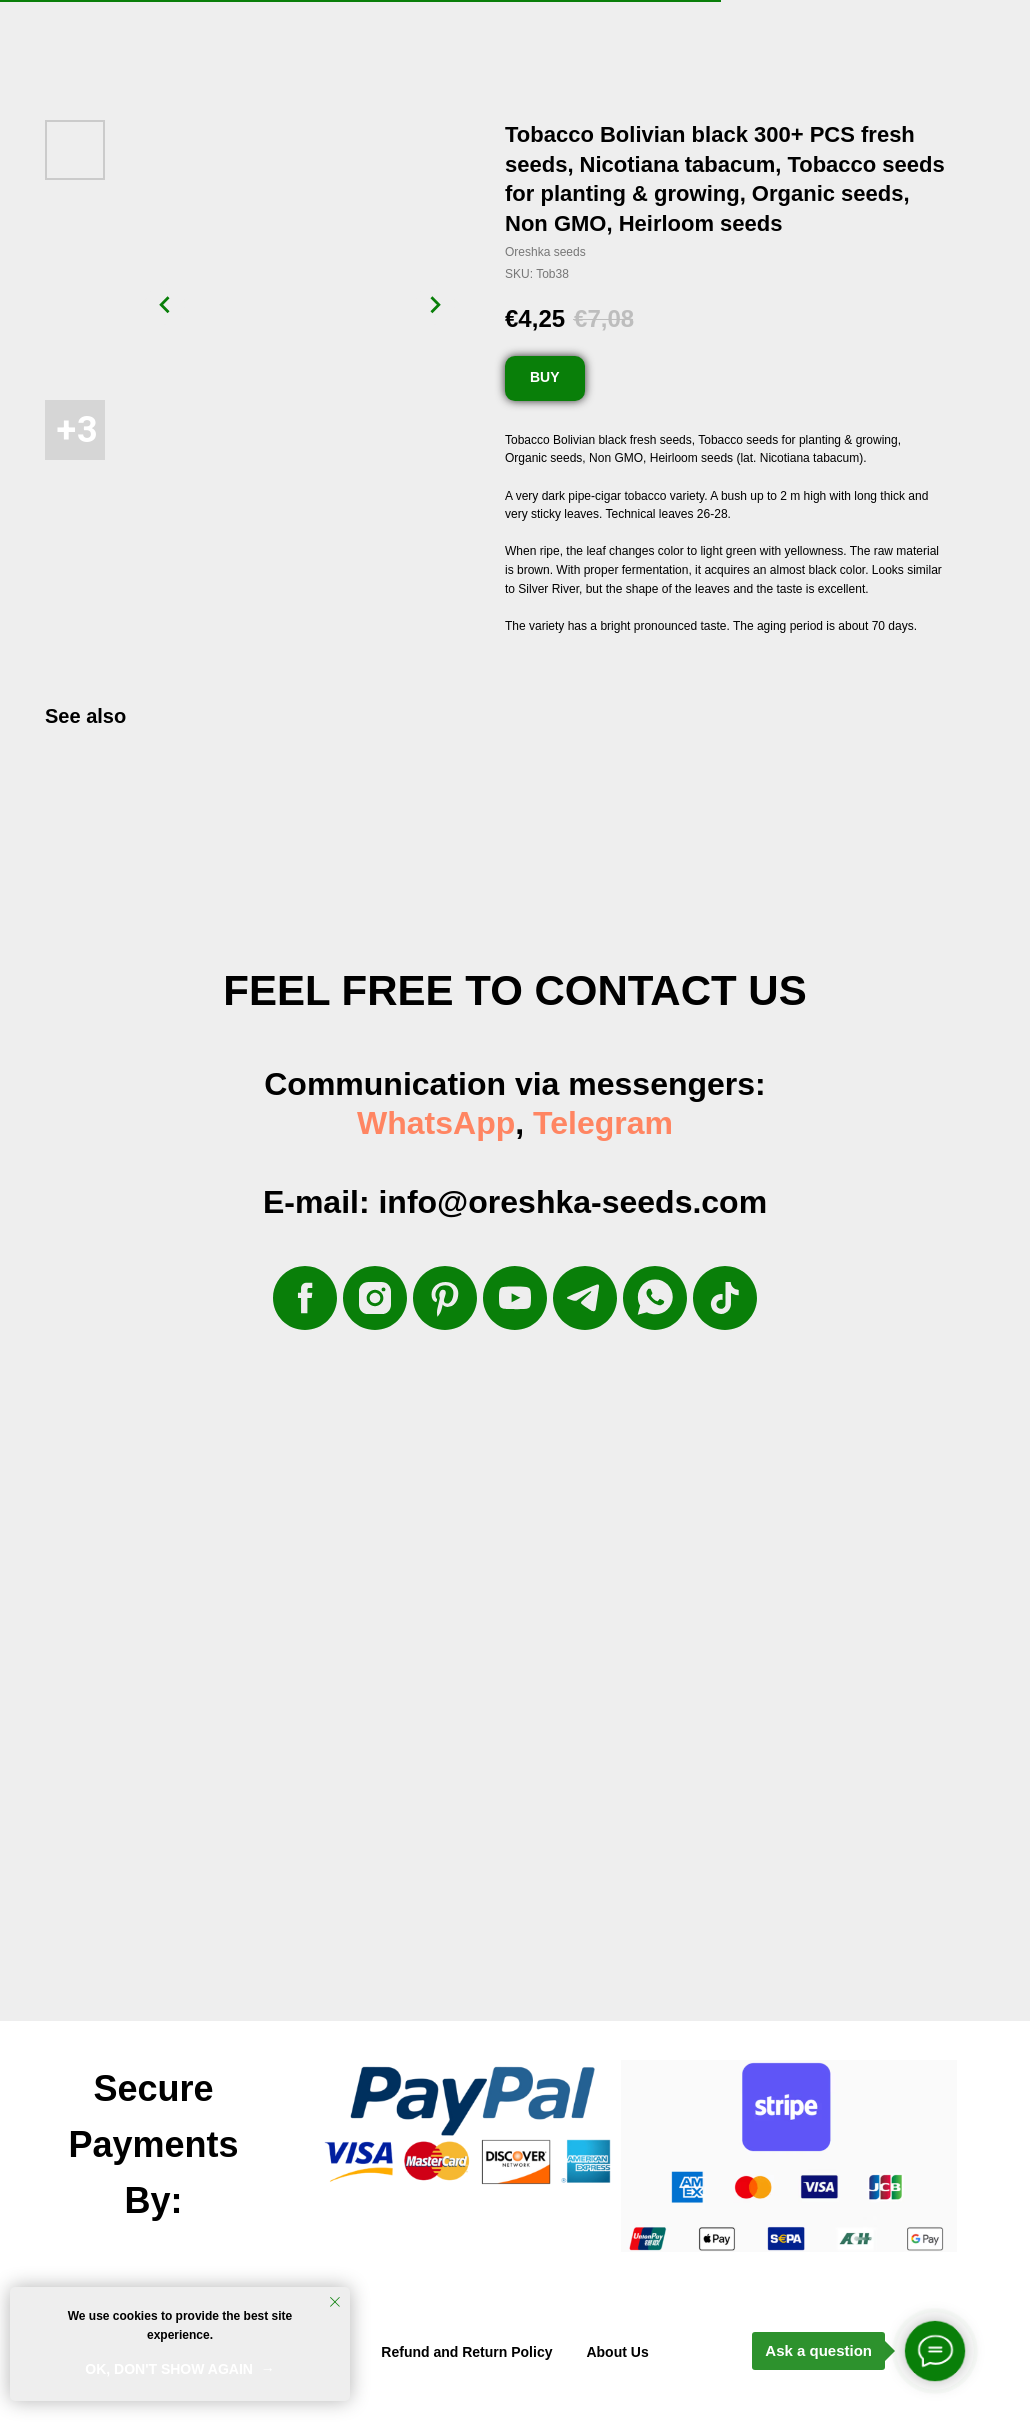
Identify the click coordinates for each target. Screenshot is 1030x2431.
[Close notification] (335, 2302)
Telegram (603, 1123)
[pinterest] (445, 1298)
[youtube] (515, 1298)
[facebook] (305, 1298)
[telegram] (585, 1298)
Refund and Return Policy (466, 2352)
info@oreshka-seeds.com (572, 1202)
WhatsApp (436, 1123)
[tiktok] (725, 1298)
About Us (617, 2352)
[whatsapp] (655, 1298)
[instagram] (375, 1298)
